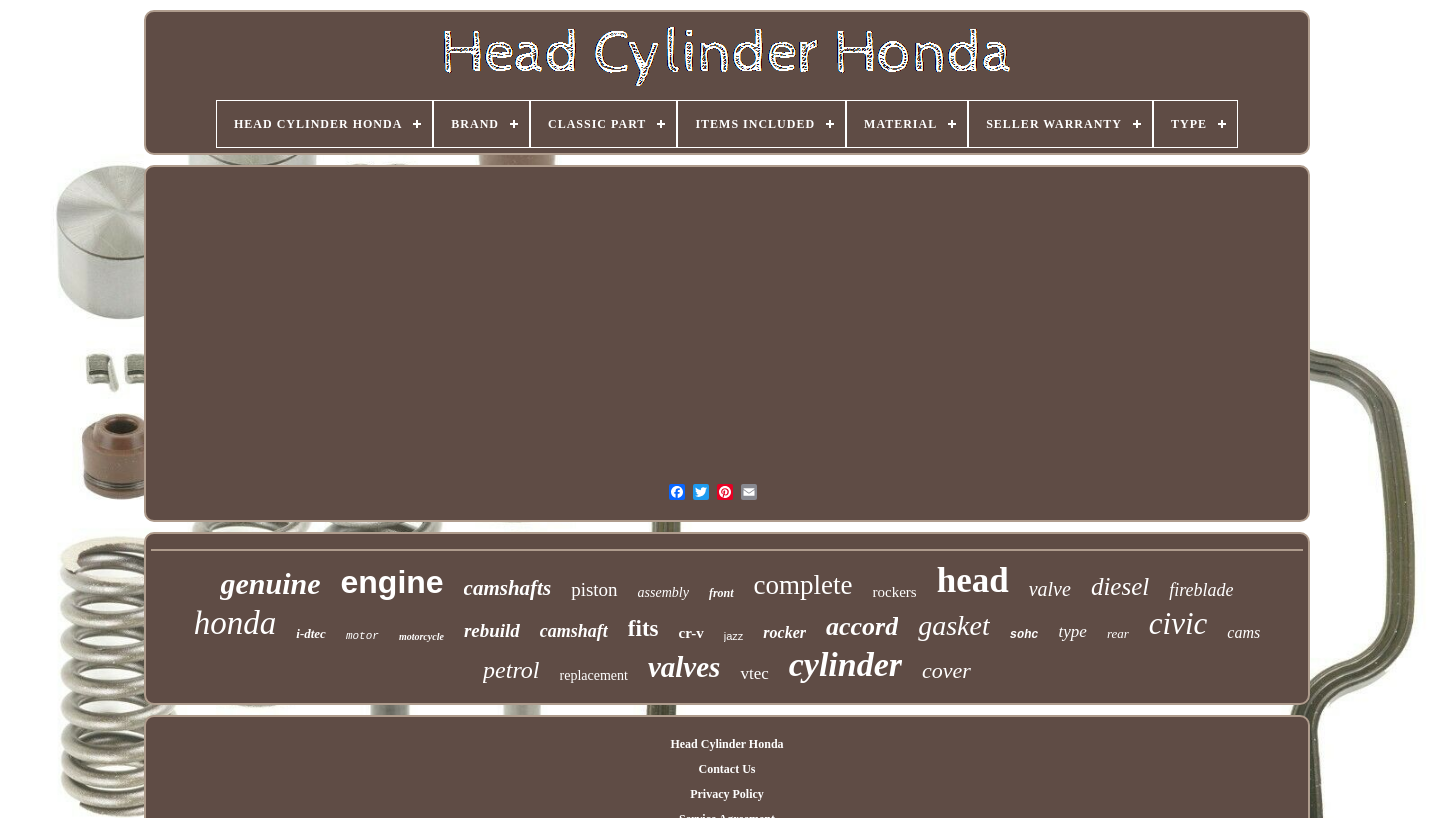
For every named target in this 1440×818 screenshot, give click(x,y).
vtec (754, 673)
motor (362, 636)
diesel (1120, 586)
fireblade (1201, 590)
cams (1243, 632)
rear (1118, 633)
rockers (895, 592)
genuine (270, 583)
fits (643, 628)
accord (862, 626)
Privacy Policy (727, 794)
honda (235, 623)
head (973, 580)
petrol (511, 670)
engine (391, 582)
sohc (1024, 635)
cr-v (691, 633)
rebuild (492, 630)
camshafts (508, 588)
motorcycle (421, 636)
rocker (784, 632)
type (1073, 631)
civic (1178, 623)
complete (803, 585)
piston (594, 589)
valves (684, 667)
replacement (594, 675)
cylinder (845, 664)
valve (1050, 589)
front (721, 593)
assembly (663, 592)
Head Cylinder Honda (726, 744)
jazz (734, 636)
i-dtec (311, 633)
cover (946, 670)
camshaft (574, 631)
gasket (954, 625)
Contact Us (726, 769)
